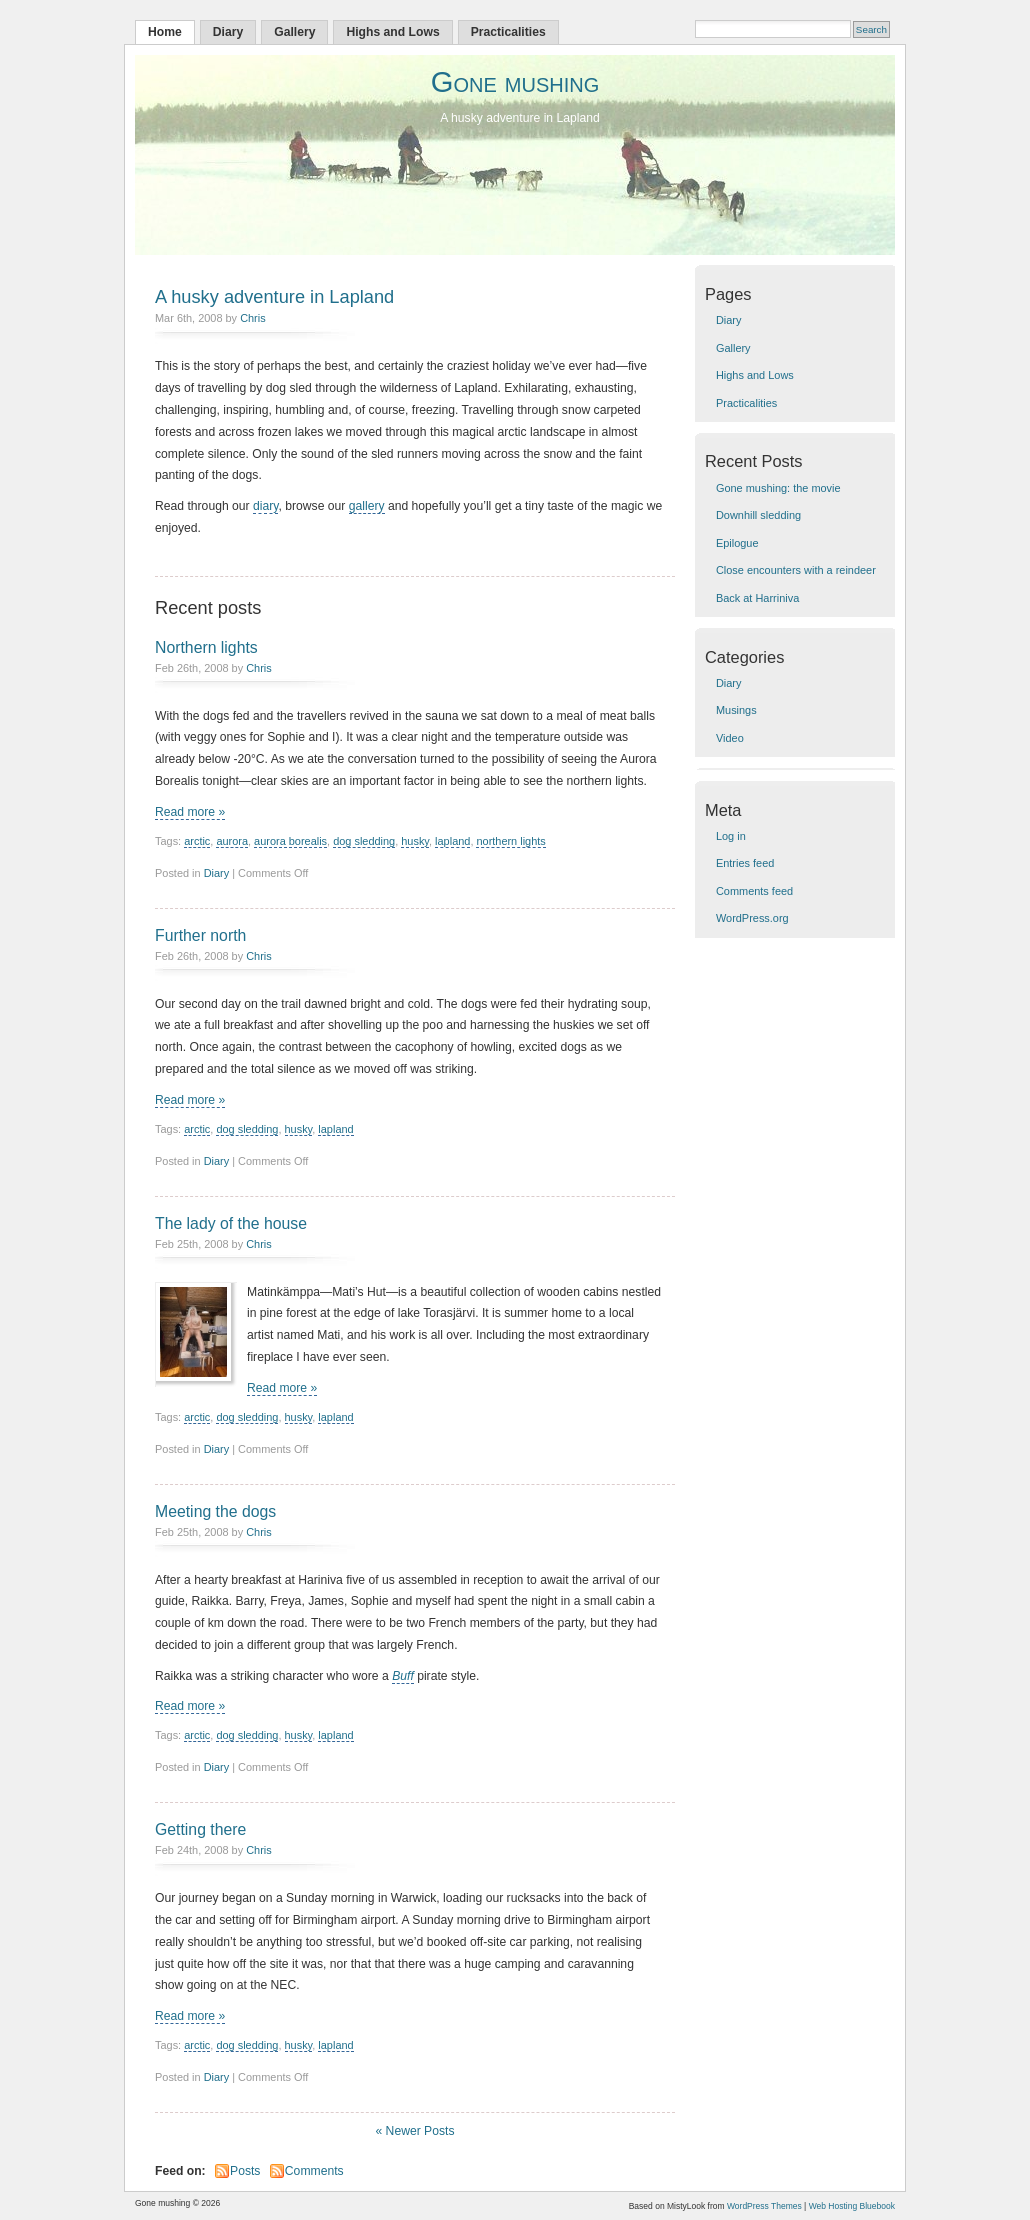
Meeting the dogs (215, 1511)
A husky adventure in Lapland (274, 296)
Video (730, 738)
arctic (197, 841)
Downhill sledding (758, 515)
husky (415, 841)
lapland (452, 841)
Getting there (200, 1829)
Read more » (190, 812)
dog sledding (364, 841)
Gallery (294, 32)
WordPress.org (752, 918)
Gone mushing (515, 82)
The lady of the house (231, 1223)
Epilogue (737, 543)
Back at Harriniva (757, 598)
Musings (736, 710)
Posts (245, 2171)
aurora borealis (290, 841)
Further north (200, 935)
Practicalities (508, 32)
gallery (367, 506)
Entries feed (745, 863)
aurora (232, 841)
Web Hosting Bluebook (852, 2206)
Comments (314, 2171)
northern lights (510, 841)
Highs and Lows (392, 32)
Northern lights (206, 647)
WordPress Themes (764, 2206)
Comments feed (754, 891)
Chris (253, 318)
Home (165, 32)
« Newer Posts (414, 2131)
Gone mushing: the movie (778, 488)
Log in (731, 836)
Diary (228, 32)
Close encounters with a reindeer (796, 570)
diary (265, 506)
